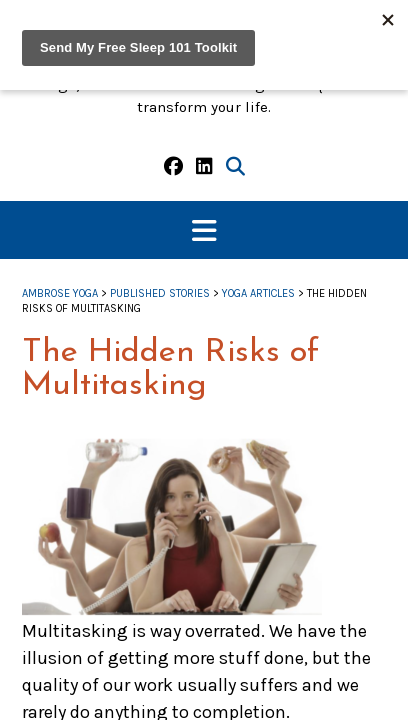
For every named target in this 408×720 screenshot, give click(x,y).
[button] (204, 230)
